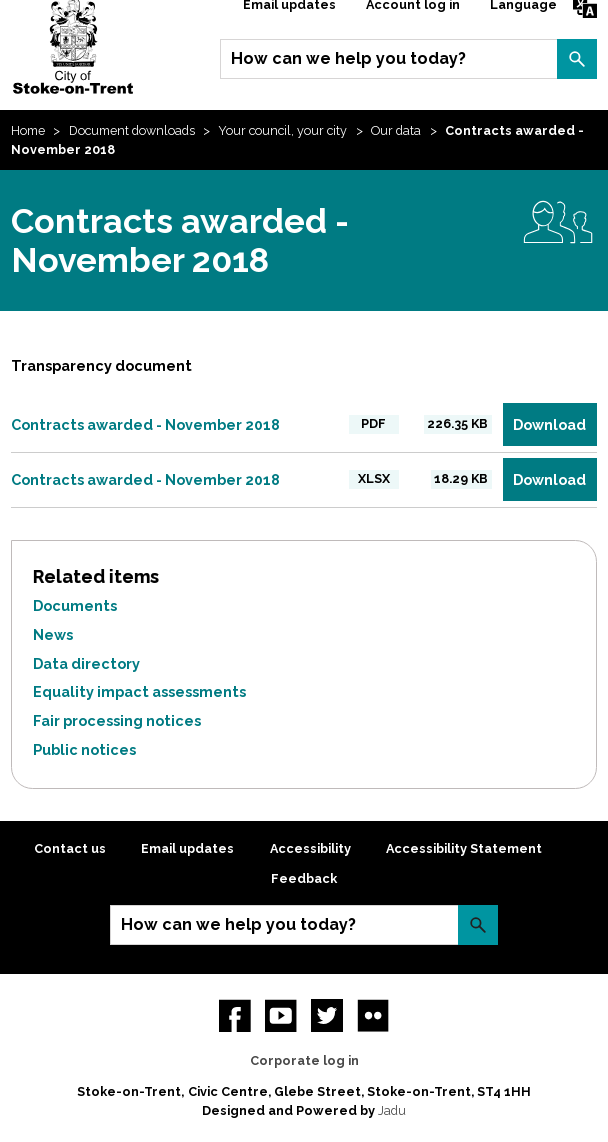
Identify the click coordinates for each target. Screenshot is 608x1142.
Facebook (235, 1015)
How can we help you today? (348, 58)
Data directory (86, 663)
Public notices (84, 749)
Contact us (70, 848)
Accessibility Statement (464, 848)
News (53, 634)
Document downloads (132, 130)
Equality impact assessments (139, 691)
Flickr (373, 1015)
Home (28, 130)
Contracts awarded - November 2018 (145, 424)
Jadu (392, 1110)
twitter (327, 1015)
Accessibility (310, 848)
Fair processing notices (117, 720)
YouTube (281, 1015)
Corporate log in (304, 1060)
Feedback (304, 878)
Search (577, 59)
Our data (396, 130)
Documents (75, 605)
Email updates (187, 848)
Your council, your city (282, 130)
